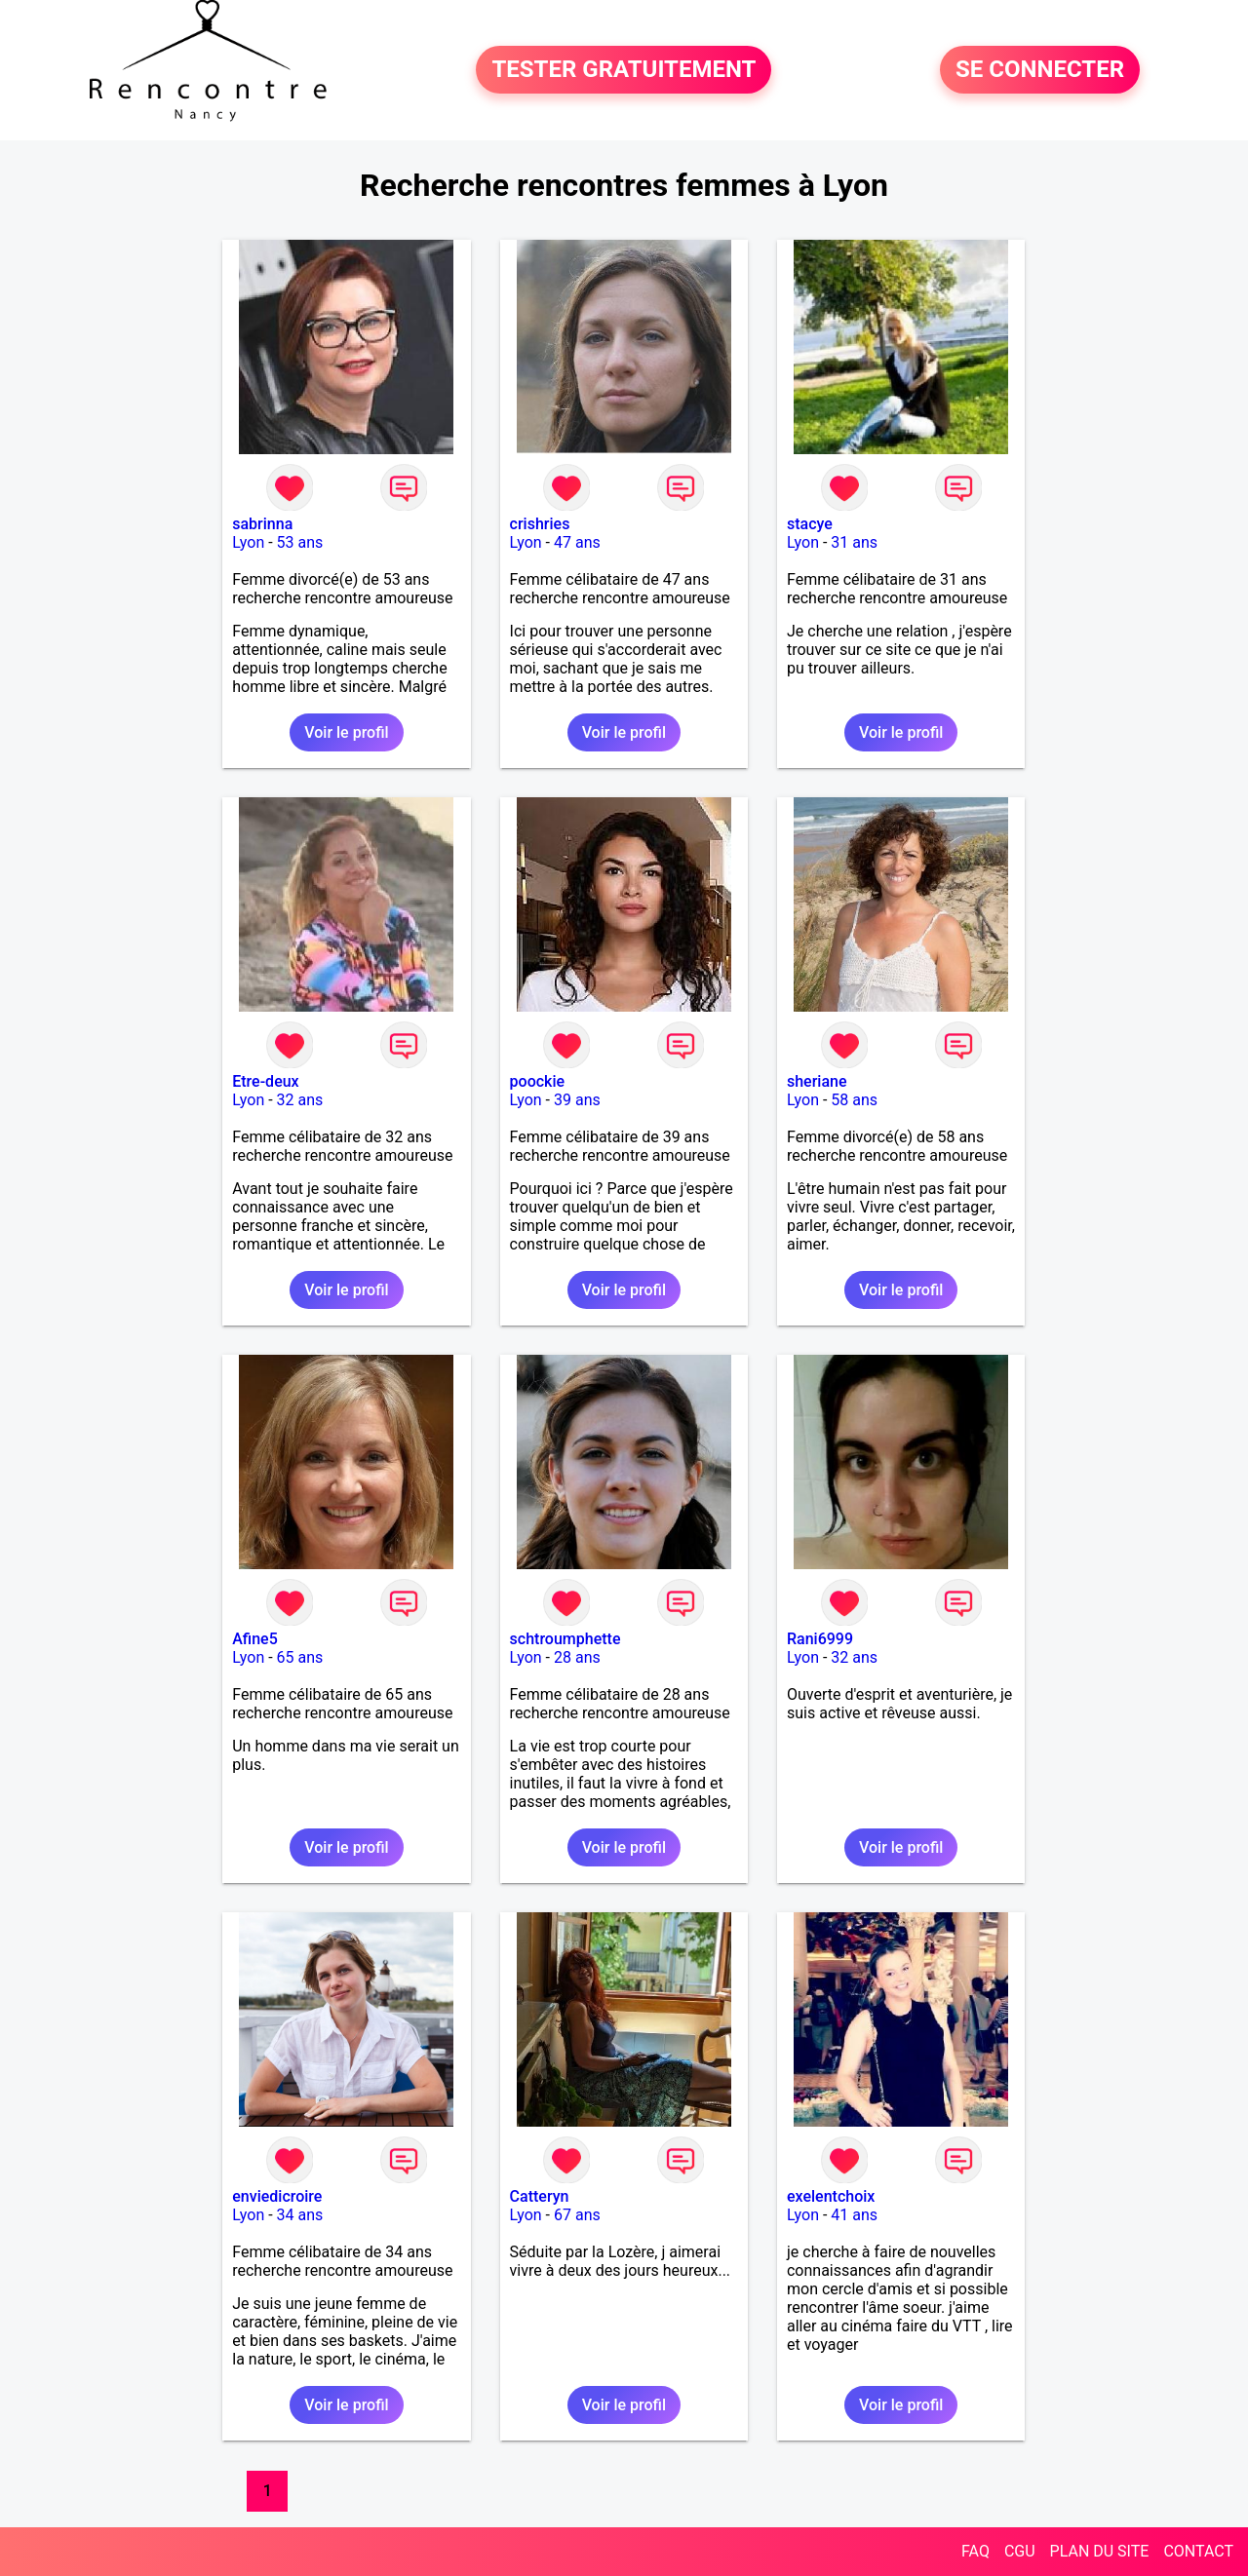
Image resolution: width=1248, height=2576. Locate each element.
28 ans (577, 1657)
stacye (810, 524)
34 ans (300, 2215)
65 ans (300, 1657)
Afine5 (255, 1639)
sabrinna (262, 524)
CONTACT (1198, 2551)
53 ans (300, 542)
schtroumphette (565, 1639)
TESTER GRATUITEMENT (623, 70)
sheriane (817, 1081)
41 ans (854, 2215)
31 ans (854, 542)
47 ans (577, 542)
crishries (540, 524)
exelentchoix (831, 2196)
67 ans (577, 2215)
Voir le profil (346, 732)
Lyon (248, 542)
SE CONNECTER (1040, 70)
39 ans (577, 1100)
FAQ (975, 2551)
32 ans (300, 1100)
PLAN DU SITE (1100, 2551)
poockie (538, 1081)
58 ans (854, 1100)
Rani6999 (820, 1639)
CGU (1019, 2551)
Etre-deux (265, 1081)
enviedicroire (277, 2196)
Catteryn (539, 2196)
